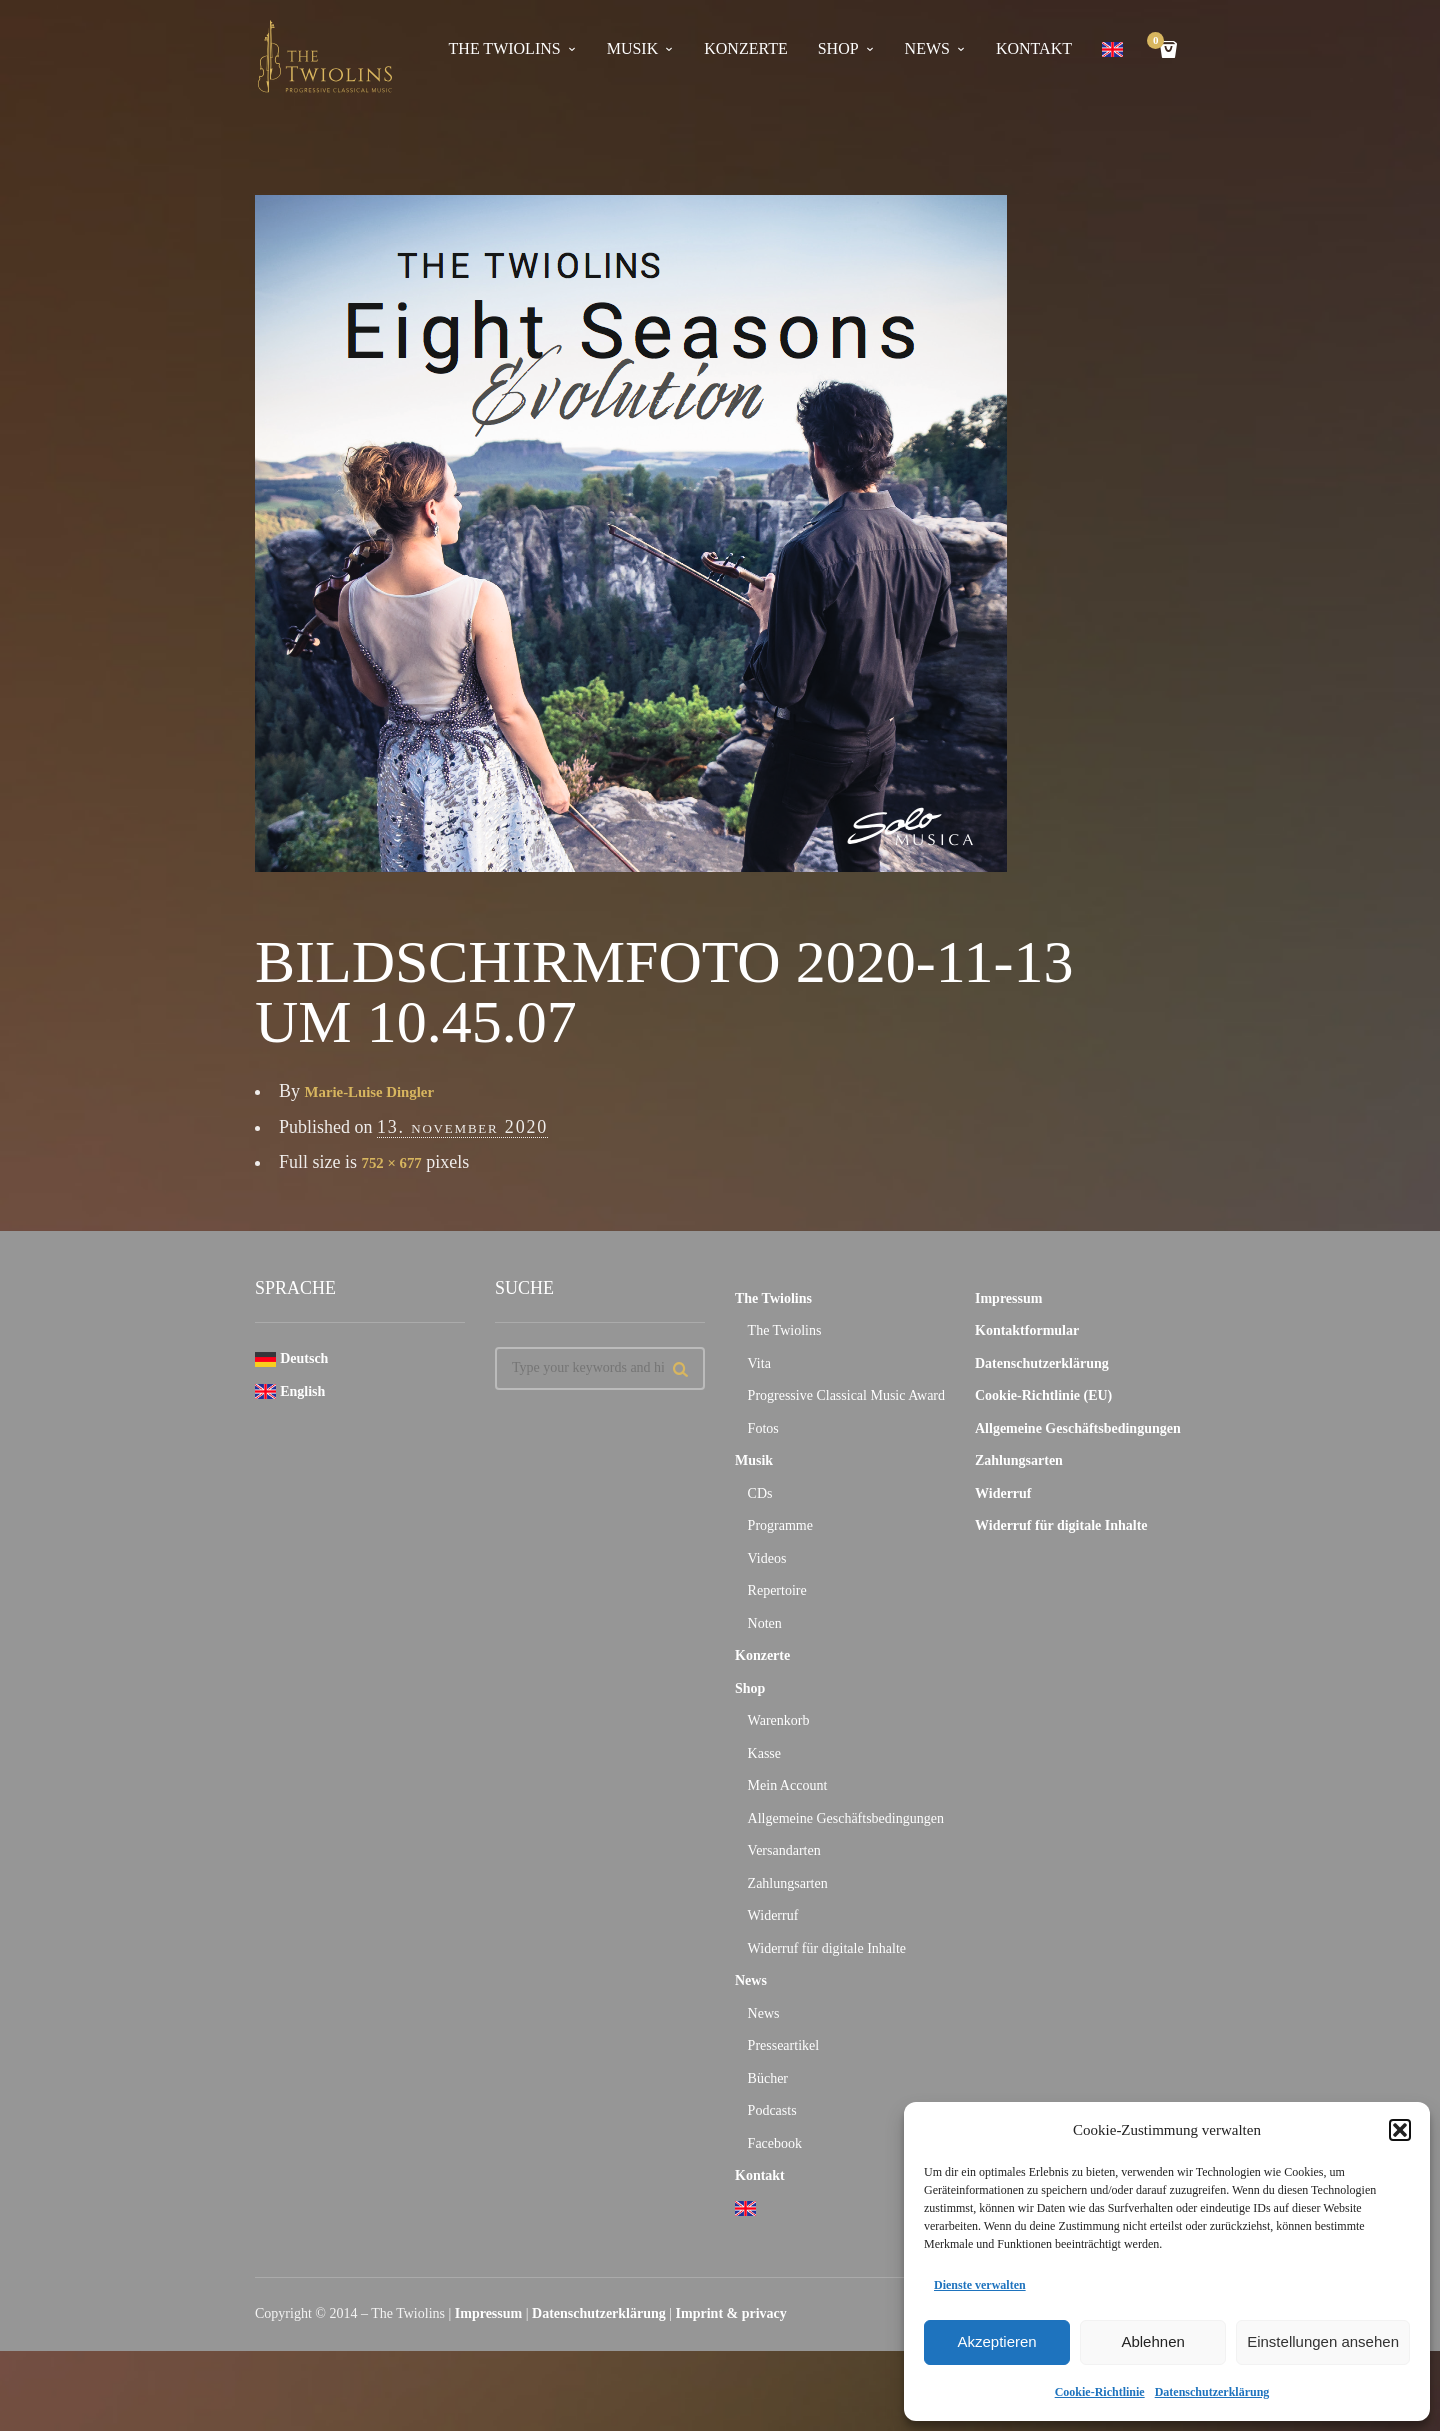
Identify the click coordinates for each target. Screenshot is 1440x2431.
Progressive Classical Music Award (846, 1395)
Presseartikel (784, 2045)
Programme (780, 1525)
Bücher (768, 2078)
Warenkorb (779, 1720)
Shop (838, 49)
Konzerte (745, 49)
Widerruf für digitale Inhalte (827, 1948)
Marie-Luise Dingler (383, 1091)
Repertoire (777, 1590)
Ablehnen (1152, 2341)
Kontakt (1034, 49)
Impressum (1008, 1298)
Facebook (775, 2143)
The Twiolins (505, 49)
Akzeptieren (996, 2341)
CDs (760, 1493)
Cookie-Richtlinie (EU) (1043, 1395)
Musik (633, 49)
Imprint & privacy (731, 2313)
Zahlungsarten (788, 1883)
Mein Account (788, 1785)
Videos (767, 1558)
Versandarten (784, 1850)
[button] (1400, 2130)
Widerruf (773, 1915)
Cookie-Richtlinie (1100, 2392)
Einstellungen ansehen (1323, 2341)
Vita (759, 1363)
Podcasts (772, 2110)
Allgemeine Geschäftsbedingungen (846, 1818)
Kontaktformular (1027, 1330)
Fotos (763, 1428)
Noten (765, 1623)
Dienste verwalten (980, 2285)
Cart (1159, 42)
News (927, 49)
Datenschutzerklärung (1212, 2392)
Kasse (764, 1753)
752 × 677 (398, 1162)
